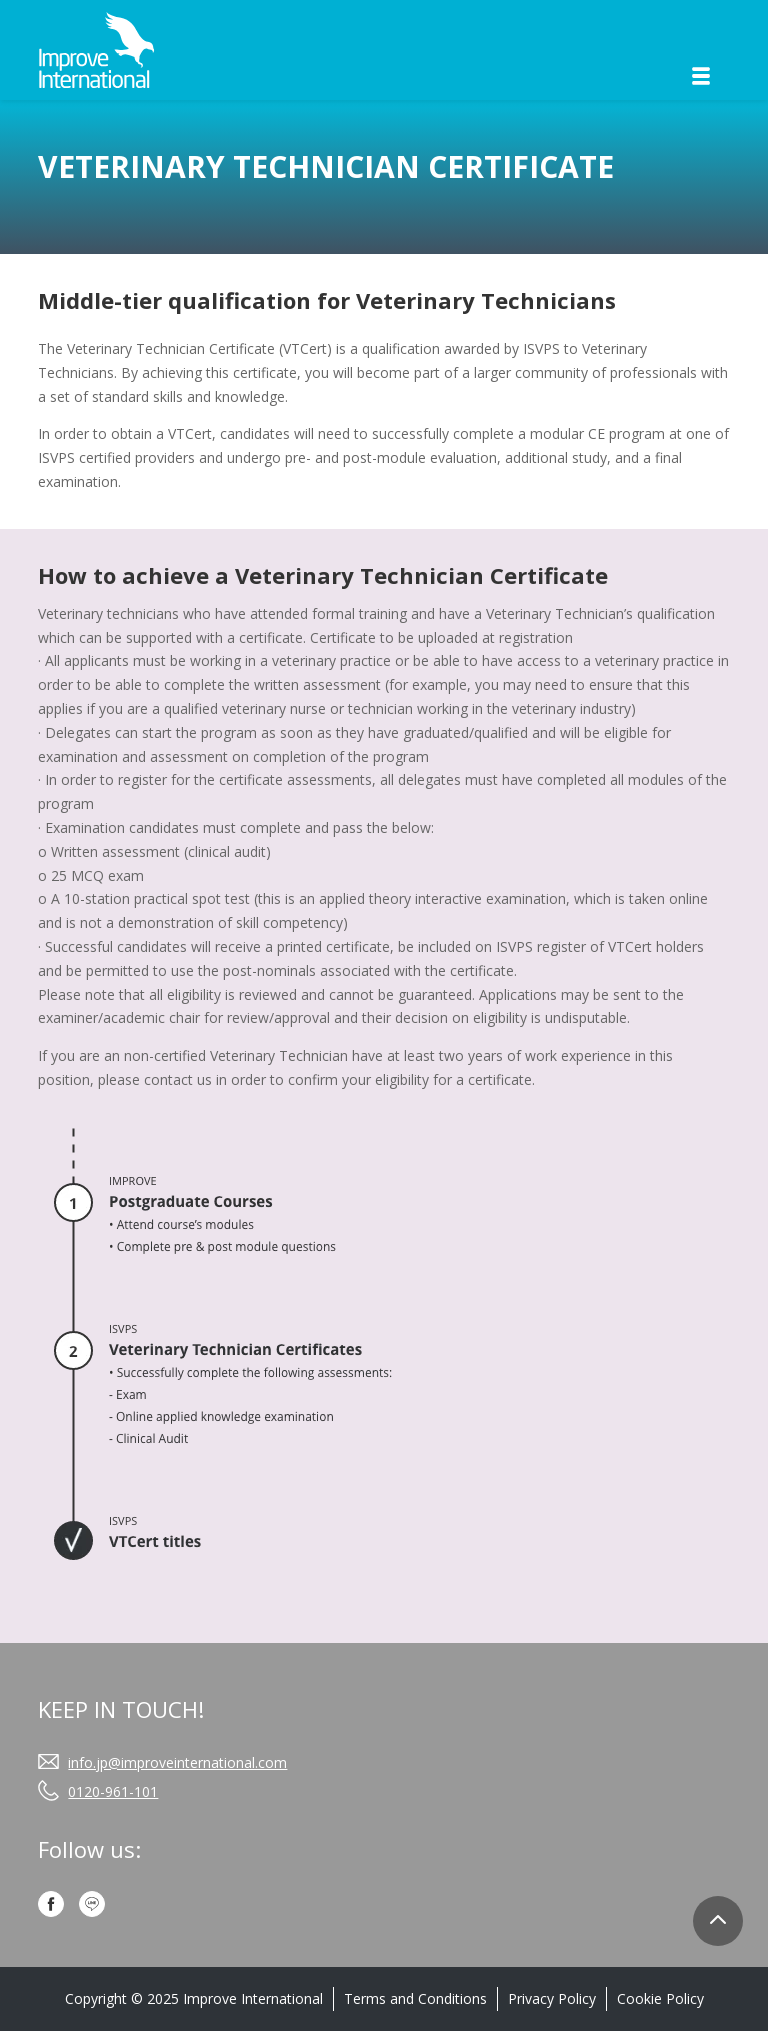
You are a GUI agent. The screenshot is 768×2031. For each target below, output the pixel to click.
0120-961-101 (113, 1791)
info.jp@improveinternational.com (177, 1762)
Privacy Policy (552, 1998)
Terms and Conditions (415, 1998)
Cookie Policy (660, 1998)
